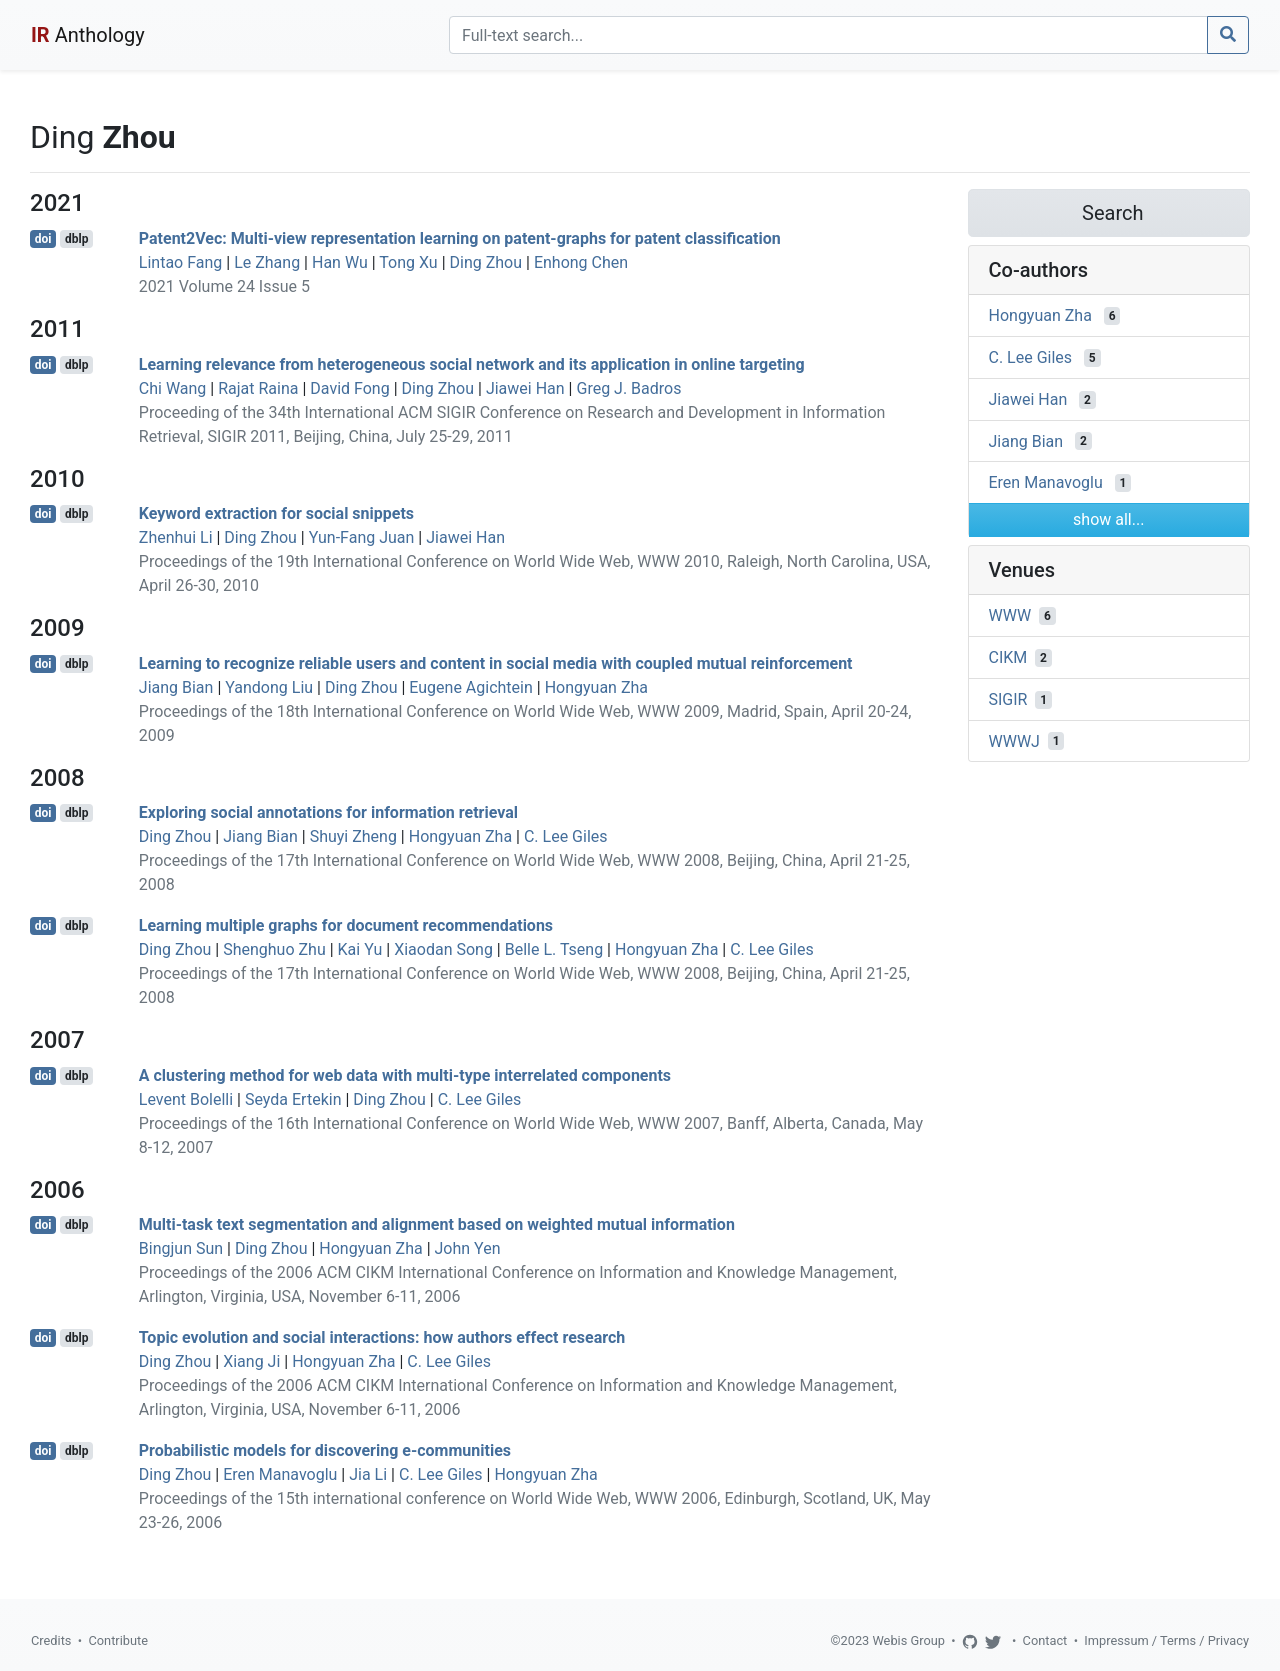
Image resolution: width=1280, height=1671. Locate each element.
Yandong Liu (269, 687)
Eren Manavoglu (280, 1474)
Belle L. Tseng (554, 949)
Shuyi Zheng (353, 836)
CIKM (1008, 657)
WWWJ (1014, 740)
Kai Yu (360, 949)
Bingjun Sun (181, 1248)
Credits (51, 1640)
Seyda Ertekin (293, 1099)
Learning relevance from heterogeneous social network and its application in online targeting (472, 364)
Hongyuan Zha (596, 687)
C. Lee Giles (566, 836)
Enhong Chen (581, 262)
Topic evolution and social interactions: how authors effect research (382, 1337)
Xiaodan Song (443, 949)
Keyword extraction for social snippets (276, 513)
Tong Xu (408, 262)
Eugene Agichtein (470, 687)
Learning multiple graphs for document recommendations (346, 925)
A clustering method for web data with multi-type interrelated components (405, 1075)
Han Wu (340, 262)
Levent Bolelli (186, 1099)
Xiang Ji (251, 1361)
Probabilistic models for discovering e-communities (325, 1450)
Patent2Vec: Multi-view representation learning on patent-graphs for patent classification (460, 238)
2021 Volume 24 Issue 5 (224, 286)
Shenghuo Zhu (274, 949)
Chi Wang (173, 388)
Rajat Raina (258, 388)
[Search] (828, 35)
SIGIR (1008, 699)
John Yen (468, 1248)
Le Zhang (267, 262)
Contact (1045, 1640)
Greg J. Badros (628, 388)
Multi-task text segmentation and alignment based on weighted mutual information (437, 1224)
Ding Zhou (486, 262)
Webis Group (908, 1640)
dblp (76, 239)
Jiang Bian (176, 687)
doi (43, 239)
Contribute (118, 1640)
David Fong (349, 388)
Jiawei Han (525, 388)
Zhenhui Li (176, 537)
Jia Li (368, 1474)
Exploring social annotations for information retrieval (328, 812)
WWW (1010, 615)
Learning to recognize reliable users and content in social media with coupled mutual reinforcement (496, 663)
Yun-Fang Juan (362, 537)
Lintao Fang (180, 262)
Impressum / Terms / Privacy (1166, 1640)
